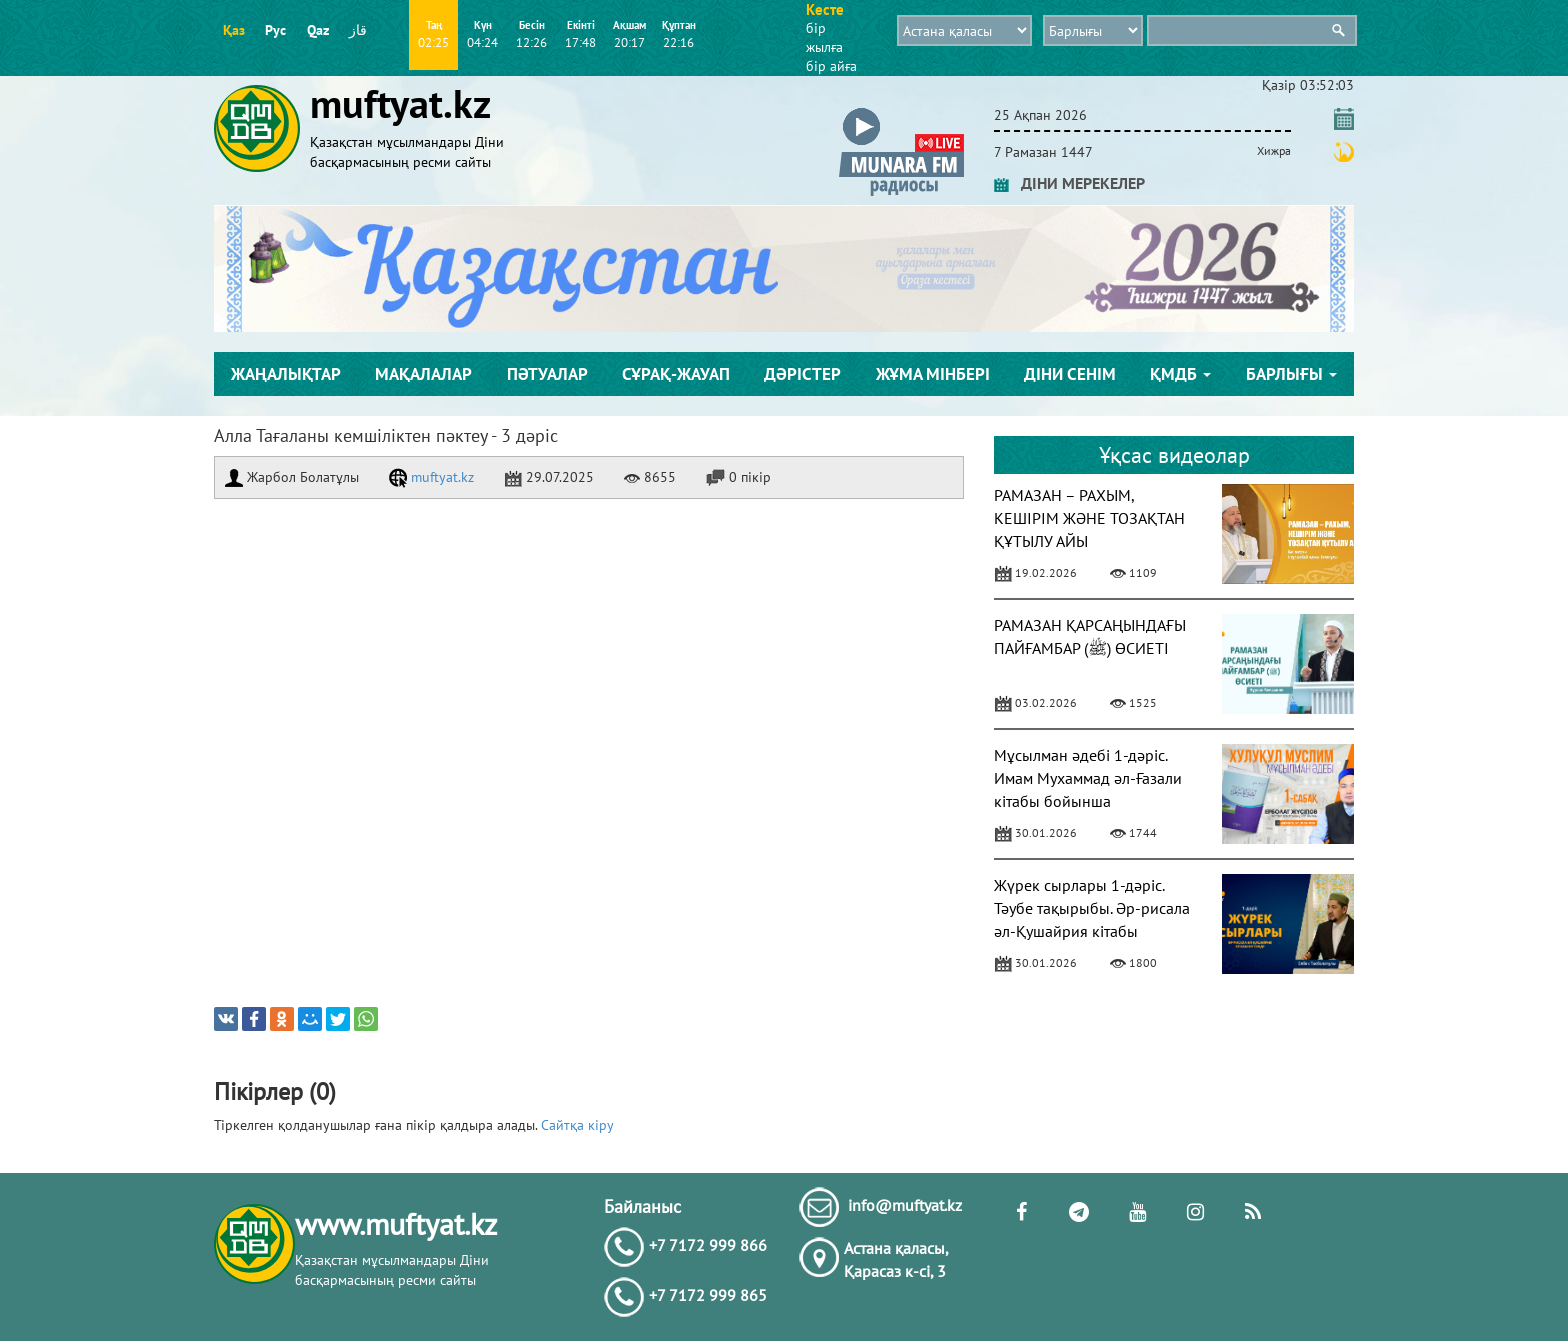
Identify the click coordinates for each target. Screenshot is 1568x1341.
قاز (358, 30)
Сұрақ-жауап (676, 374)
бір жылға (824, 37)
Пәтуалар (547, 374)
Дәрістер (802, 374)
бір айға (831, 66)
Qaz (318, 30)
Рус (275, 30)
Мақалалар (423, 374)
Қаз (234, 30)
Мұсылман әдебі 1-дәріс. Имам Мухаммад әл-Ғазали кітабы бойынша (1088, 778)
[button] (901, 111)
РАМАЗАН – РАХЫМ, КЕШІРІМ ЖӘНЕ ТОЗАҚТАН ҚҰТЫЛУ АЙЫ (1089, 518)
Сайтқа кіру (577, 1125)
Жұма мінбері (933, 374)
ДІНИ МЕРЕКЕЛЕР (1069, 183)
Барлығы (1291, 374)
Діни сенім (1070, 374)
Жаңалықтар (286, 374)
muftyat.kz (431, 477)
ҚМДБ (1180, 374)
